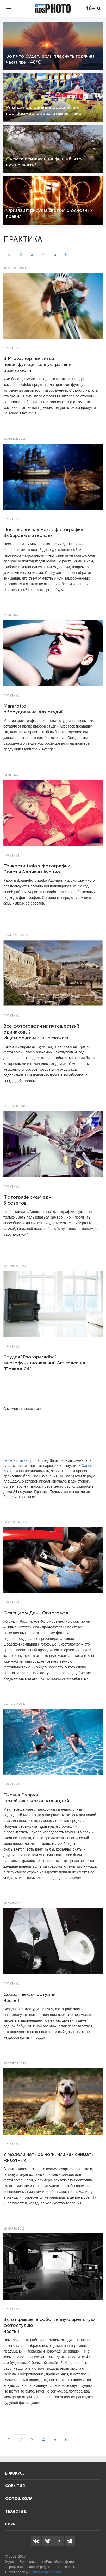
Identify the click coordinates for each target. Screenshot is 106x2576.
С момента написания (22, 1408)
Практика (11, 348)
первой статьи (15, 1460)
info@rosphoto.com (47, 2572)
